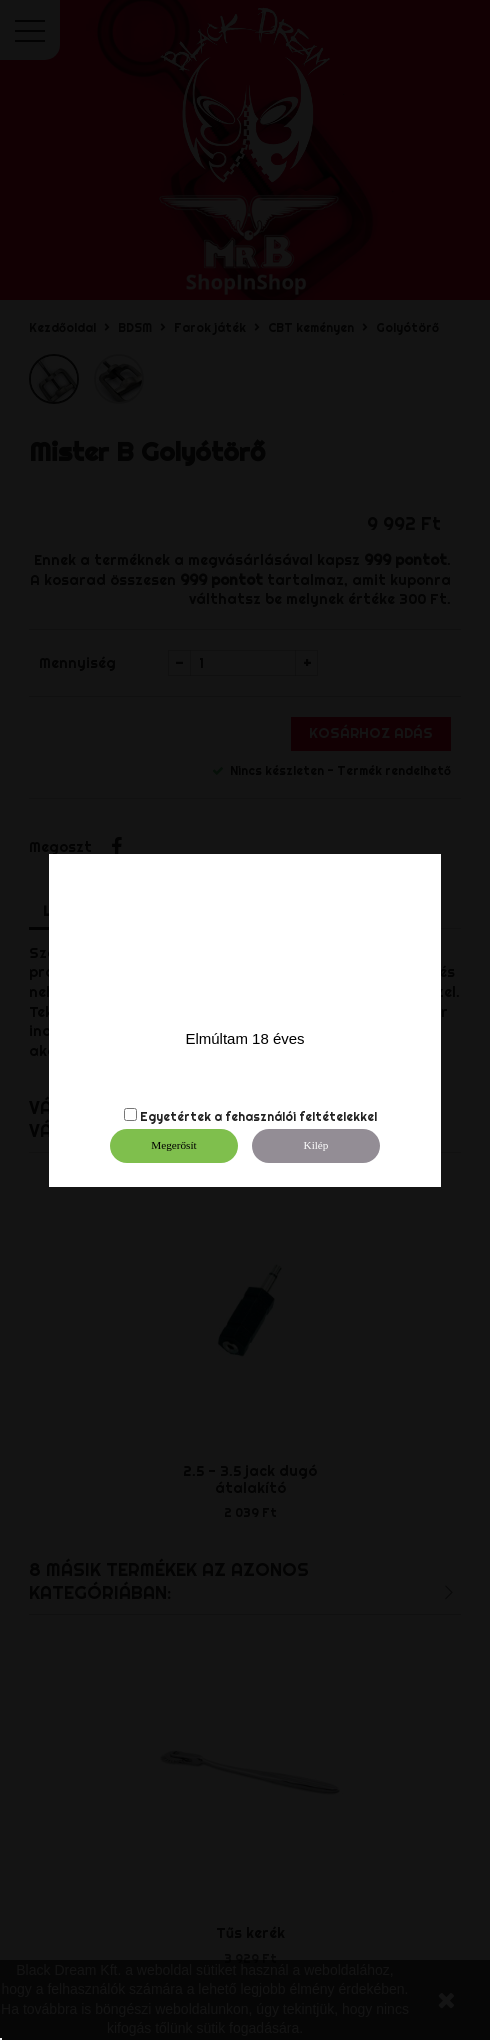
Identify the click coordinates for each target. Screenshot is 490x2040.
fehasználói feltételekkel (301, 1116)
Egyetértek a (181, 1116)
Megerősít (173, 1145)
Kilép (316, 1145)
